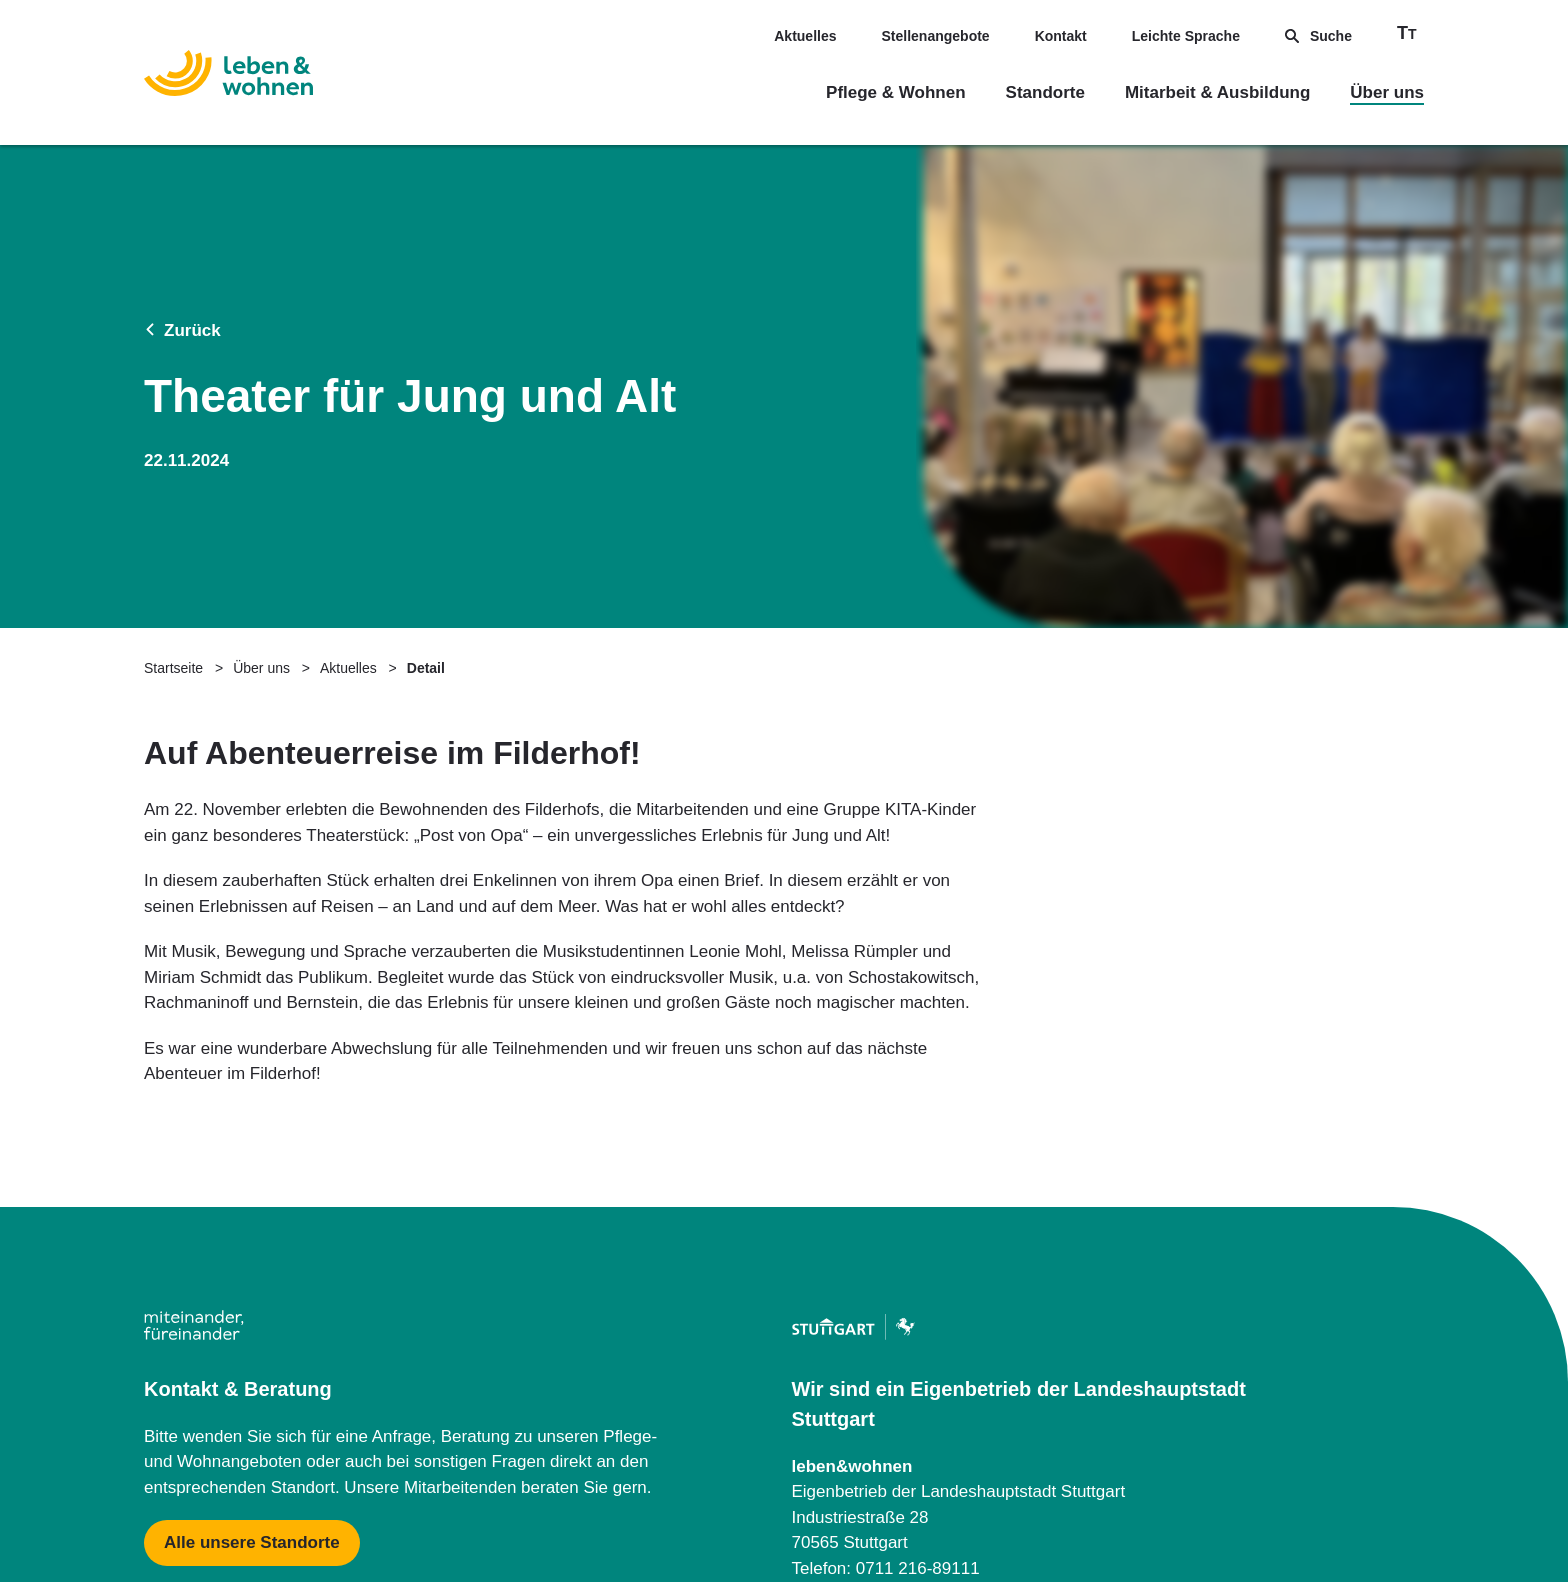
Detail (426, 359)
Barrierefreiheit (1363, 1490)
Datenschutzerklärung (581, 1490)
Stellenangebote (936, 36)
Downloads (982, 1490)
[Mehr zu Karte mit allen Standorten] (252, 1234)
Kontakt (1061, 36)
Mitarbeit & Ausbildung (1217, 92)
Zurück (182, 176)
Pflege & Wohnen (895, 92)
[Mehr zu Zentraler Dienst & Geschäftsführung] (875, 1315)
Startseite (173, 359)
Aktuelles (805, 36)
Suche (1318, 36)
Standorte (1045, 92)
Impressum (178, 1490)
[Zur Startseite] (228, 77)
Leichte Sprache (1186, 36)
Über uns (1387, 92)
